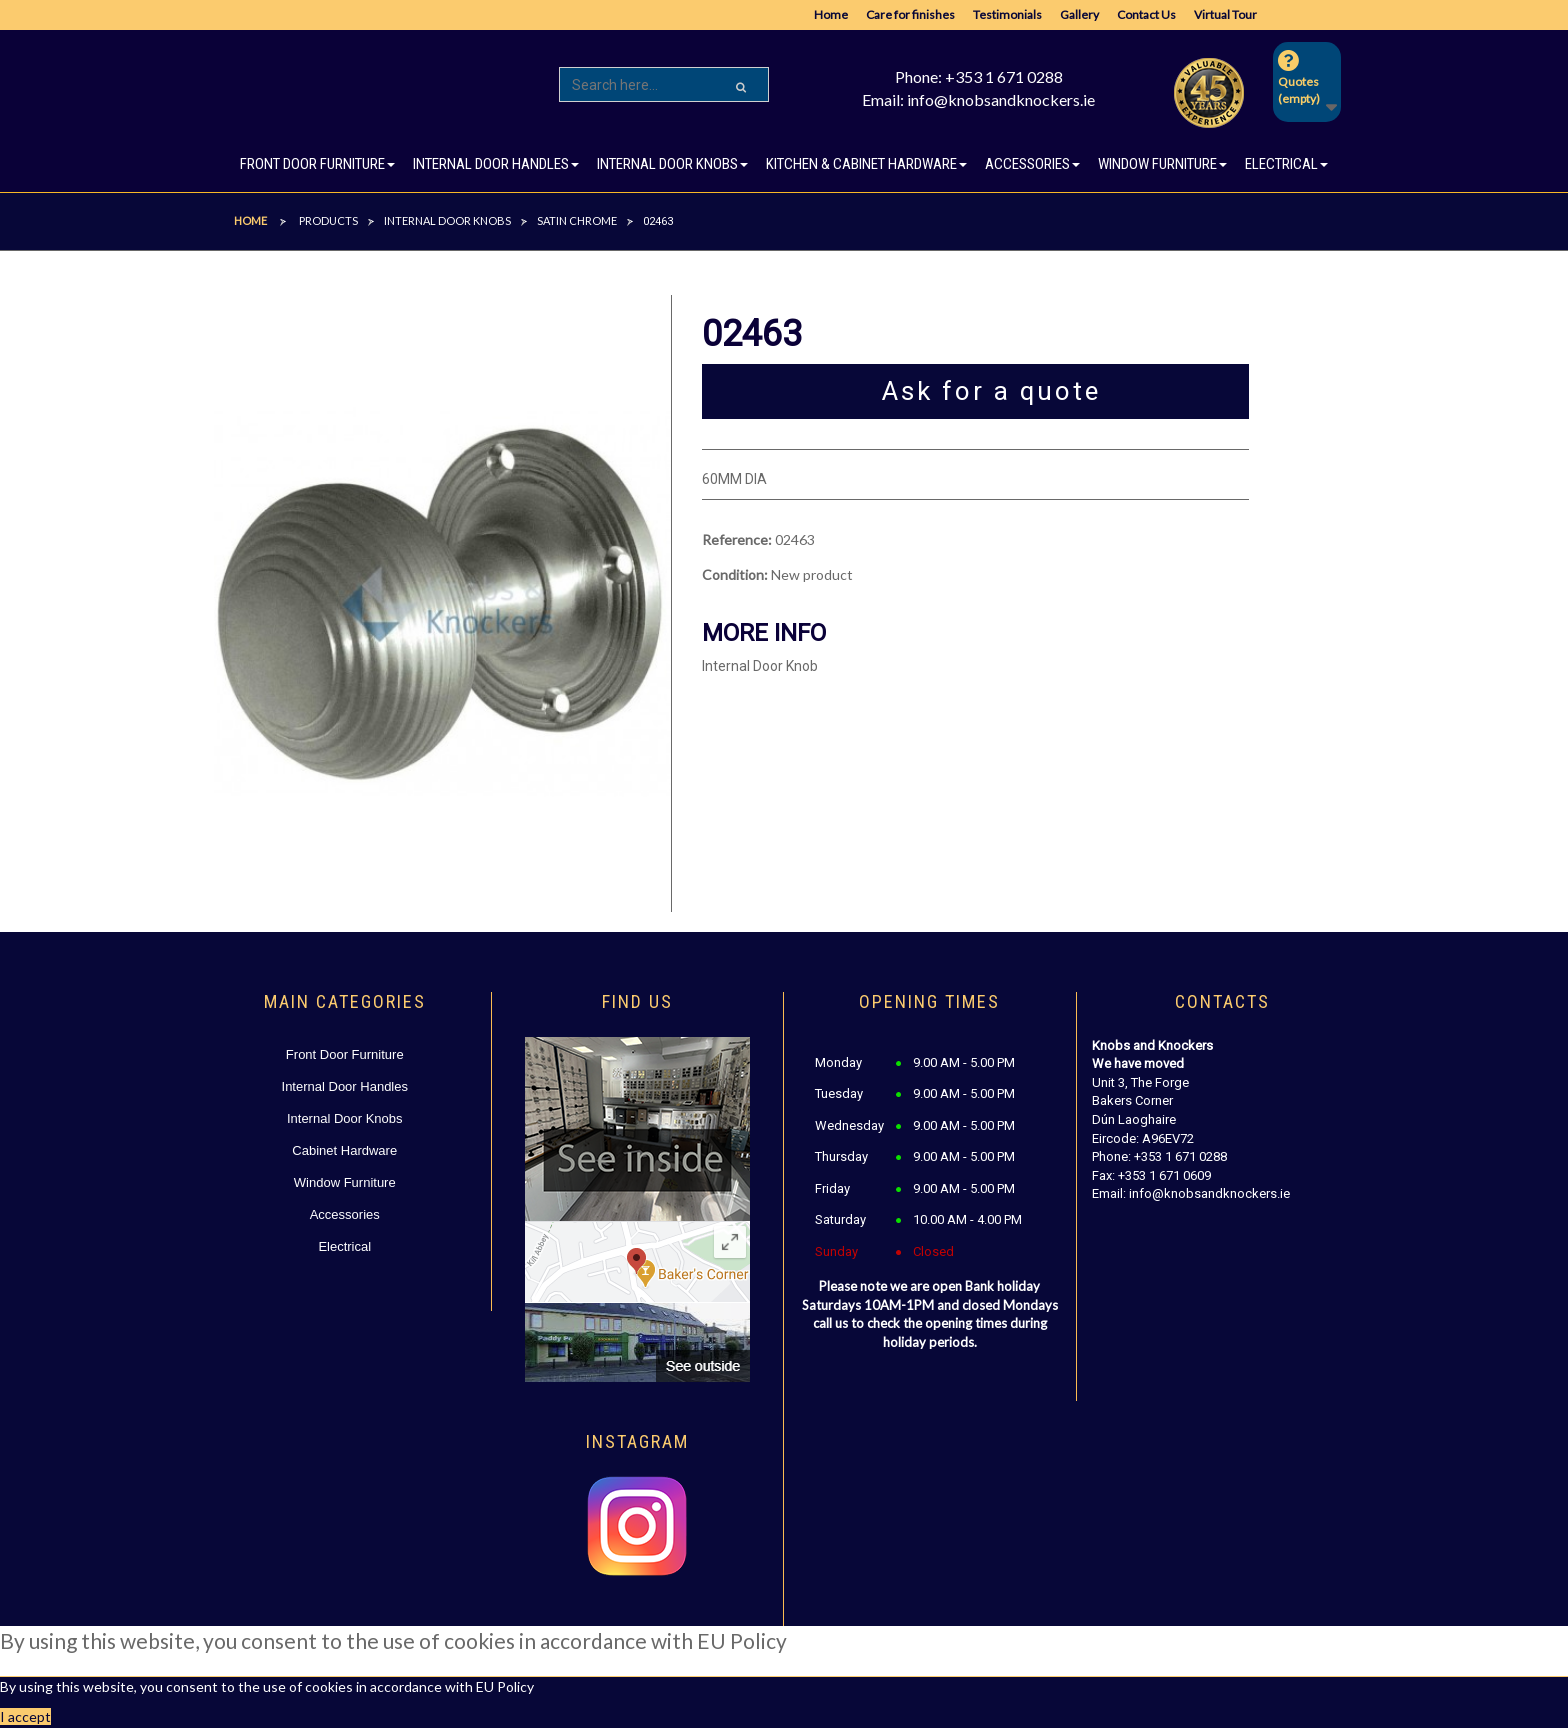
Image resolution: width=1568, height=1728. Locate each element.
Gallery (1079, 14)
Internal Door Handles (345, 1086)
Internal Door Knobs (345, 1118)
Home (831, 14)
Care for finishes (910, 14)
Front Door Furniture (345, 1054)
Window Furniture (345, 1182)
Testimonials (1007, 14)
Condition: (735, 574)
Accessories (345, 1214)
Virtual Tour (1225, 14)
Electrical (344, 1246)
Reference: (737, 539)
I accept (25, 1716)
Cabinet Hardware (344, 1150)
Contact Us (1146, 14)
